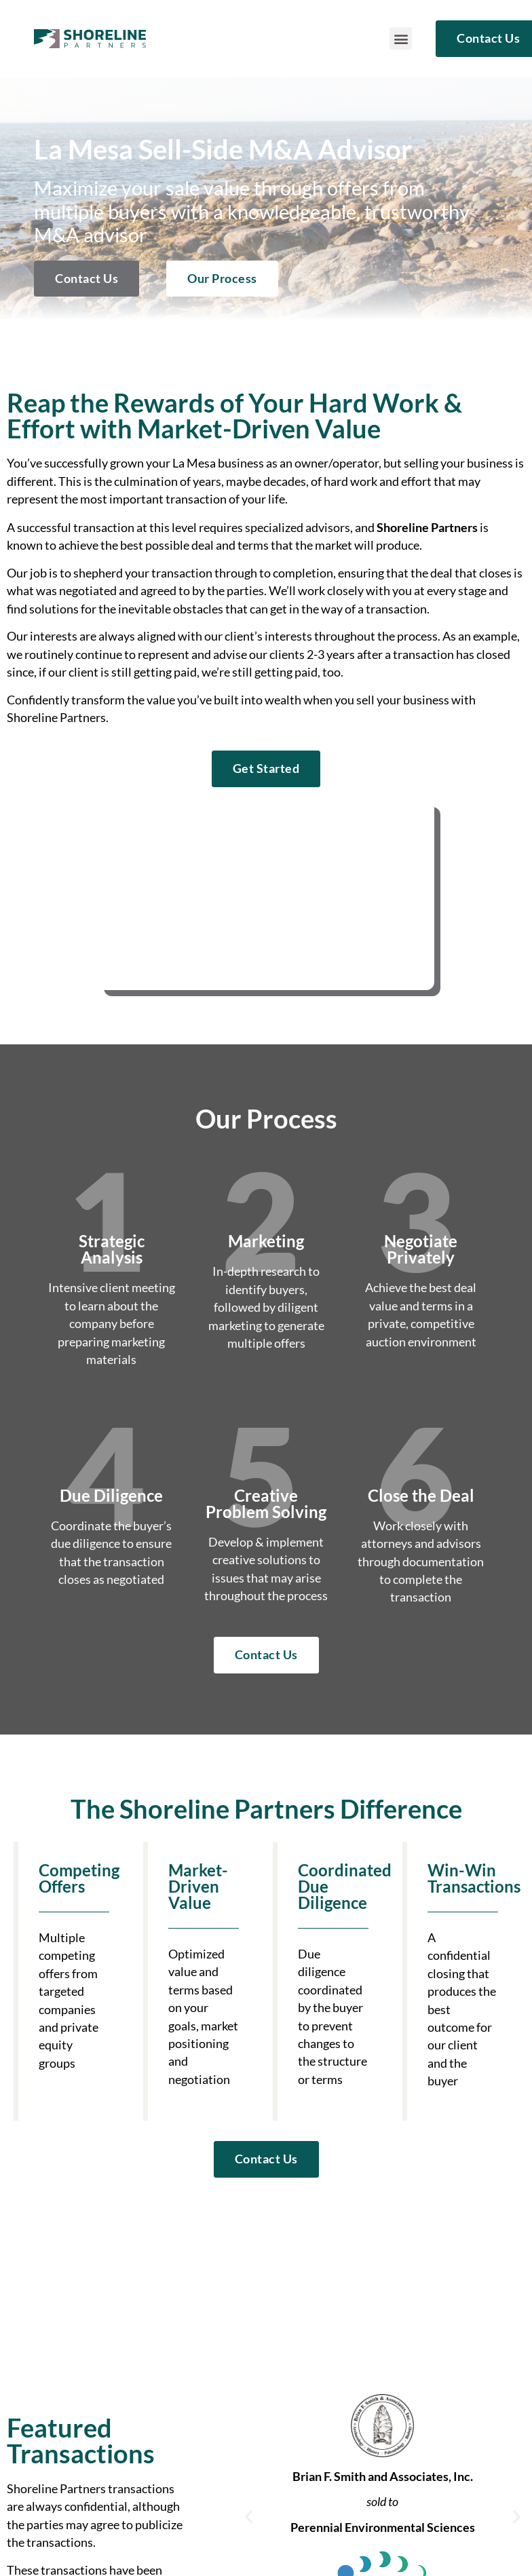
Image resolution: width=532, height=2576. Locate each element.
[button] (401, 38)
